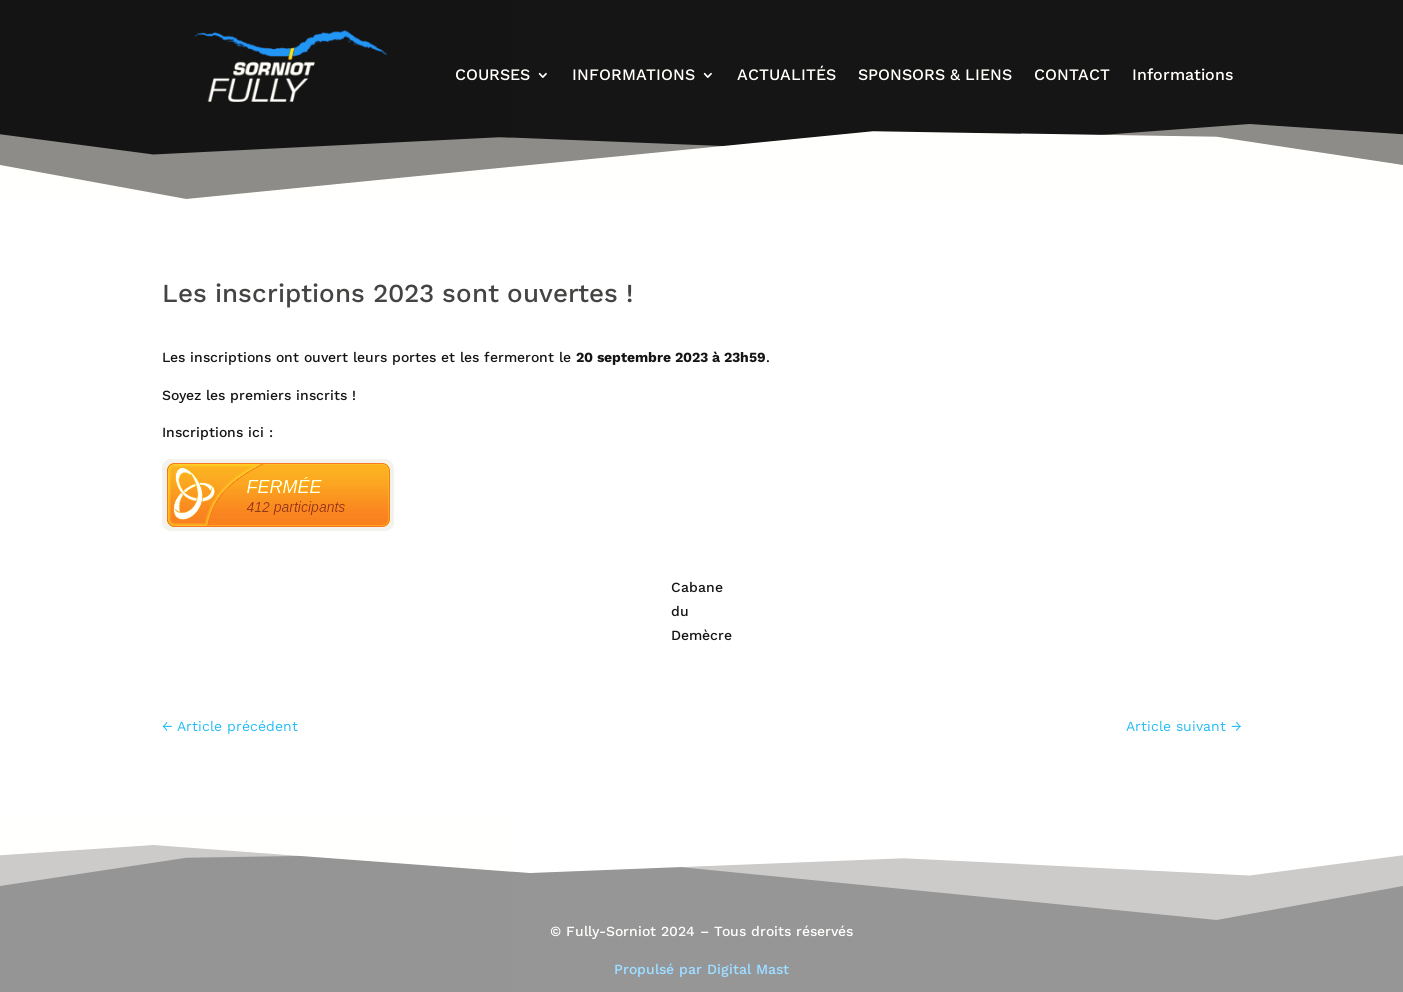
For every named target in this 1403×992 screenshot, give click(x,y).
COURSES (492, 76)
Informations (1182, 76)
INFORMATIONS (633, 76)
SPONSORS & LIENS (935, 76)
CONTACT (1072, 76)
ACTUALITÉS (786, 76)
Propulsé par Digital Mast (701, 969)
